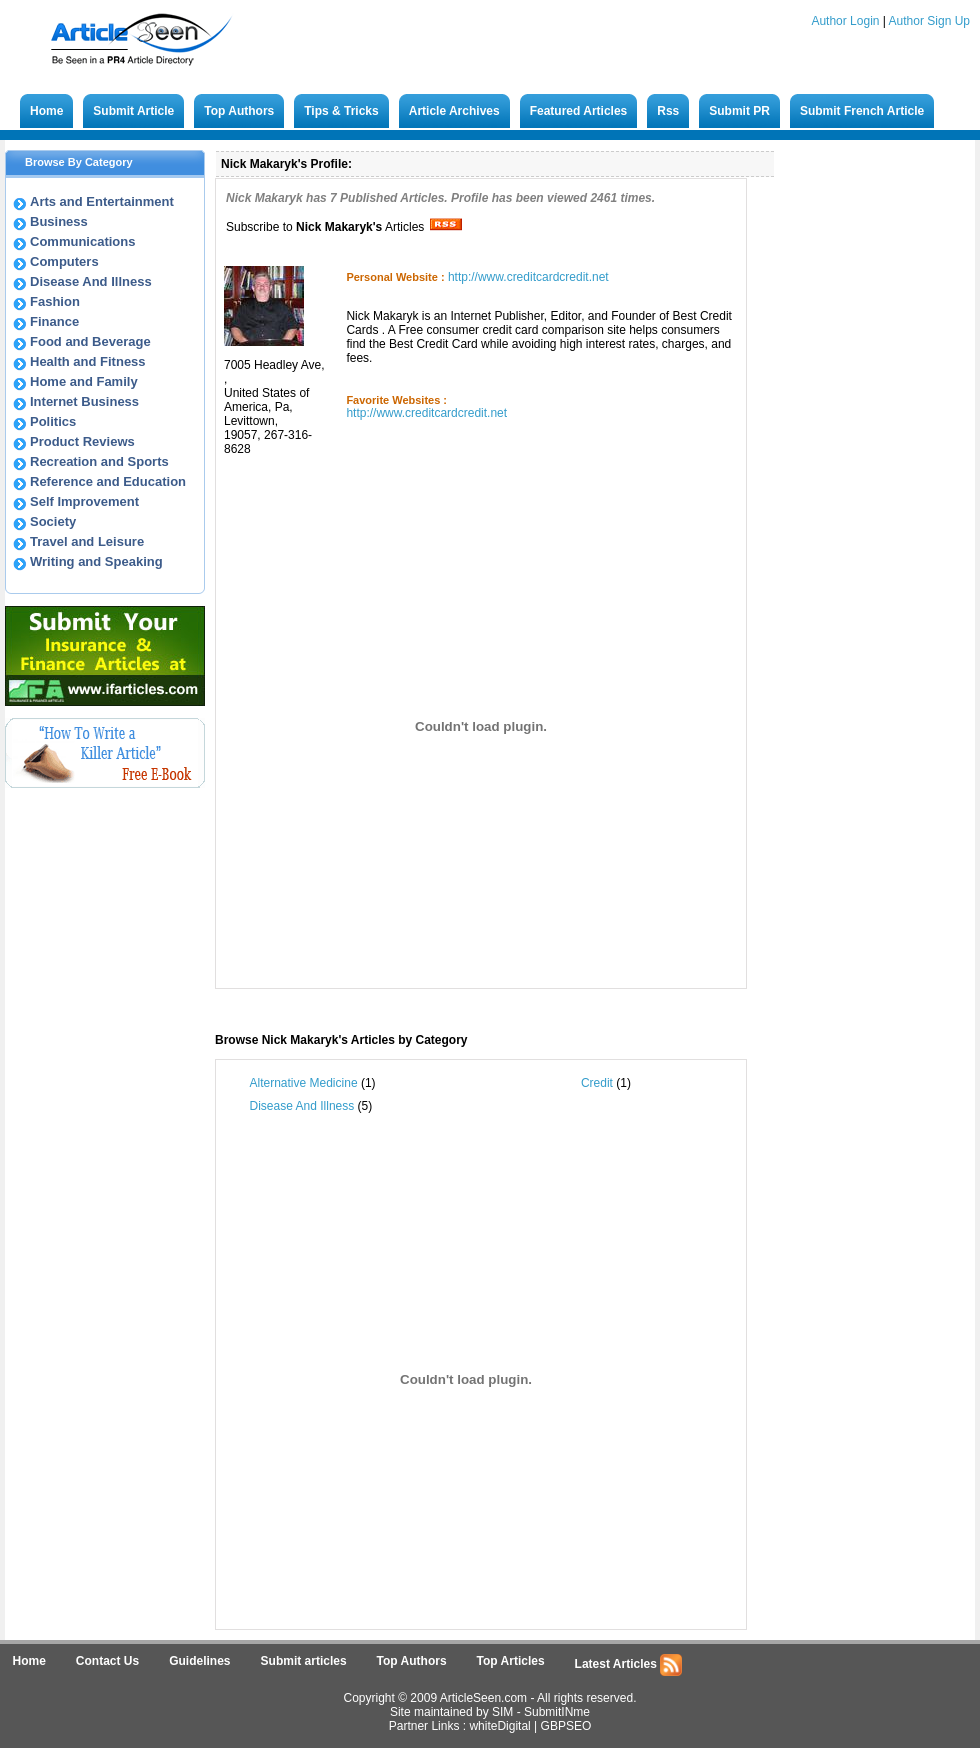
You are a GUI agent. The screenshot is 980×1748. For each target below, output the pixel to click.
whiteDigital (499, 1726)
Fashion (55, 301)
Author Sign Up (929, 21)
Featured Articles (579, 111)
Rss (668, 111)
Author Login (845, 21)
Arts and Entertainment (102, 201)
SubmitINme (557, 1712)
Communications (82, 241)
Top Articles (511, 1661)
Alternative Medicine (304, 1083)
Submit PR (739, 111)
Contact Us (107, 1661)
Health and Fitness (88, 361)
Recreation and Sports (99, 461)
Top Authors (239, 111)
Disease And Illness (91, 281)
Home (46, 111)
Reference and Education (108, 481)
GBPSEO (566, 1726)
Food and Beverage (90, 341)
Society (53, 521)
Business (59, 221)
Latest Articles (629, 1665)
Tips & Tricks (341, 111)
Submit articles (304, 1661)
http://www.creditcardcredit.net (528, 277)
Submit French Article (862, 111)
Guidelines (199, 1661)
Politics (53, 421)
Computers (64, 261)
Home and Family (84, 381)
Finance (54, 321)
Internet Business (84, 401)
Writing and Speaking (96, 561)
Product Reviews (82, 441)
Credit (597, 1083)
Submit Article (133, 111)
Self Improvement (84, 501)
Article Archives (454, 111)
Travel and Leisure (87, 541)
